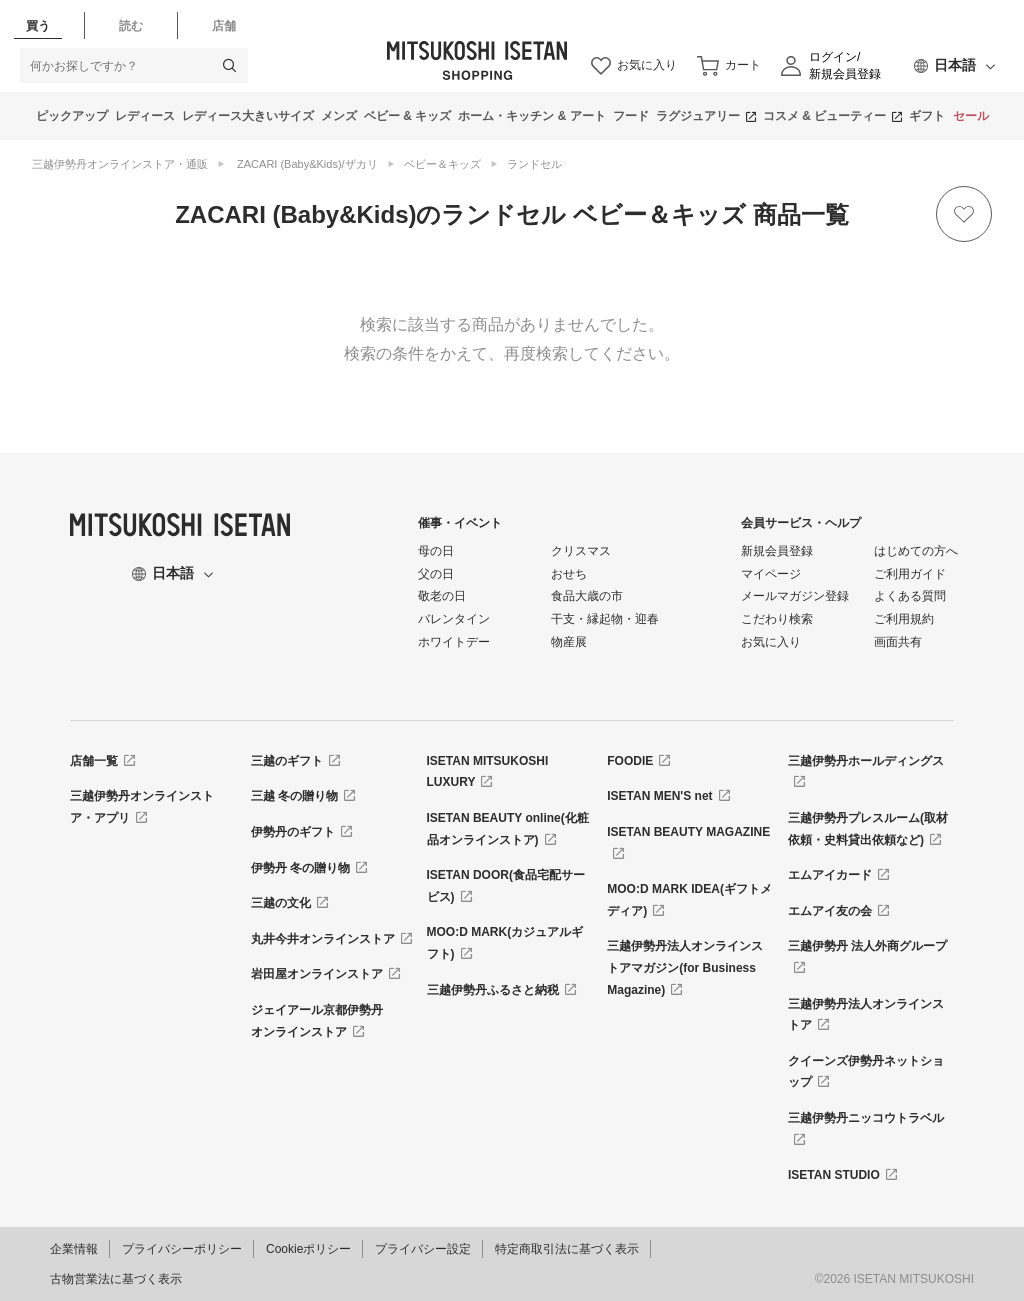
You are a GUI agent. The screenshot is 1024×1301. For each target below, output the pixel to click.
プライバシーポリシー (182, 1249)
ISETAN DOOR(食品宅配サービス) (506, 886)
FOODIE (630, 761)
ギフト (927, 116)
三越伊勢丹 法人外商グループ (867, 946)
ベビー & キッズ (407, 116)
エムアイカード (830, 875)
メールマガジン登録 (795, 596)
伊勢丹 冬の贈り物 (300, 868)
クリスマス (581, 551)
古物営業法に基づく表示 (116, 1279)
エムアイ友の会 (830, 911)
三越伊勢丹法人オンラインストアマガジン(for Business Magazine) (685, 967)
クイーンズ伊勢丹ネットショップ (866, 1072)
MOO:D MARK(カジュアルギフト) (505, 943)
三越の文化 (281, 903)
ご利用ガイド (910, 574)
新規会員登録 (777, 551)
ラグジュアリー (698, 116)
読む (131, 26)
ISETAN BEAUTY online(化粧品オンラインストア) (508, 829)
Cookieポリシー (308, 1249)
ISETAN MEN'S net (659, 796)
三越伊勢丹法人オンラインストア (866, 1015)
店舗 (224, 26)
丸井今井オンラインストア (323, 939)
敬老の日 (442, 596)
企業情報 (74, 1249)
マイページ (771, 574)
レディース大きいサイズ (248, 116)
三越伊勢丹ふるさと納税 (493, 990)
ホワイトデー (454, 642)
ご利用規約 (904, 619)
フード (631, 116)
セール (971, 116)
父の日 (436, 574)
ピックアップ (72, 116)
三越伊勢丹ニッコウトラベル (866, 1118)
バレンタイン (454, 619)
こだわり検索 (777, 619)
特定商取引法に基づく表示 (567, 1249)
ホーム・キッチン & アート (531, 116)
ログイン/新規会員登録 (845, 65)
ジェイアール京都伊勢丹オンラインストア (317, 1021)
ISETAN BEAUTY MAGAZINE (688, 832)
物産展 (569, 642)
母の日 (436, 551)
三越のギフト (287, 761)
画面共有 (898, 642)
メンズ (339, 116)
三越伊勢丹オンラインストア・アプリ (142, 807)
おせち (569, 574)
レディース (145, 116)
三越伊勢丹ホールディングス (866, 761)
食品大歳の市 (587, 596)
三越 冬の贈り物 (294, 796)
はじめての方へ (916, 551)
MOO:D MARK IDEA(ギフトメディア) (689, 900)
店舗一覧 (94, 761)
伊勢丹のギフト (293, 832)
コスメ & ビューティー (824, 116)
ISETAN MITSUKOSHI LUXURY (488, 772)
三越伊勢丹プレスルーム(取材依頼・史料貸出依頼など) (868, 829)
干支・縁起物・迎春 (605, 619)
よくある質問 (910, 596)
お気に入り (771, 642)
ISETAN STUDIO (834, 1175)
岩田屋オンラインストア (317, 974)
